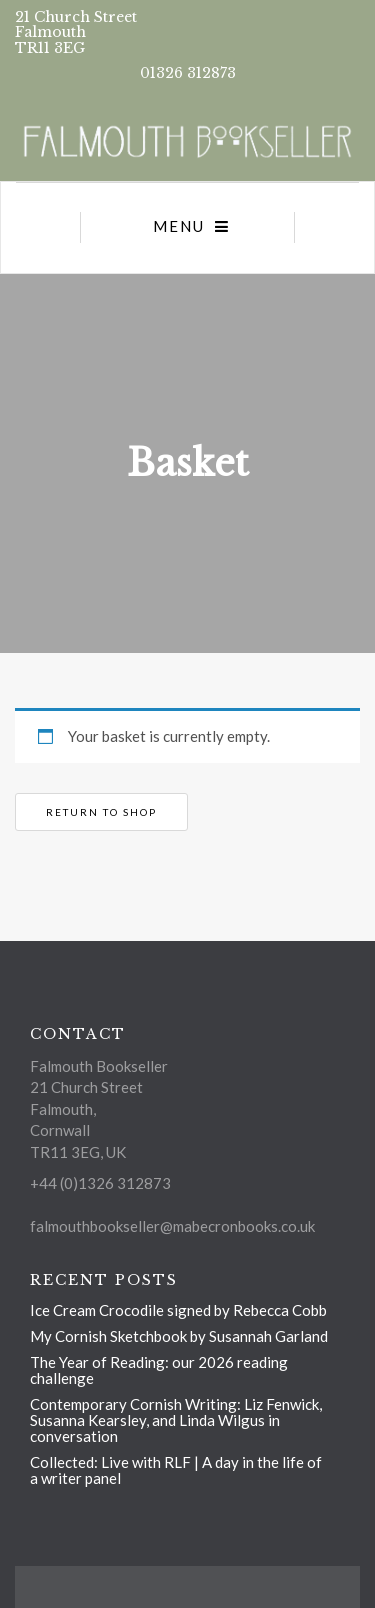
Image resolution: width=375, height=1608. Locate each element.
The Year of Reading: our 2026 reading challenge (159, 1370)
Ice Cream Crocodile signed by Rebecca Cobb (178, 1310)
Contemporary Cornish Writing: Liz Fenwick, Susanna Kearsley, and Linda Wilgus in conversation (176, 1420)
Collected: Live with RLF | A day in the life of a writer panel (176, 1470)
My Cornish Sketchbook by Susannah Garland (179, 1336)
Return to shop (101, 812)
